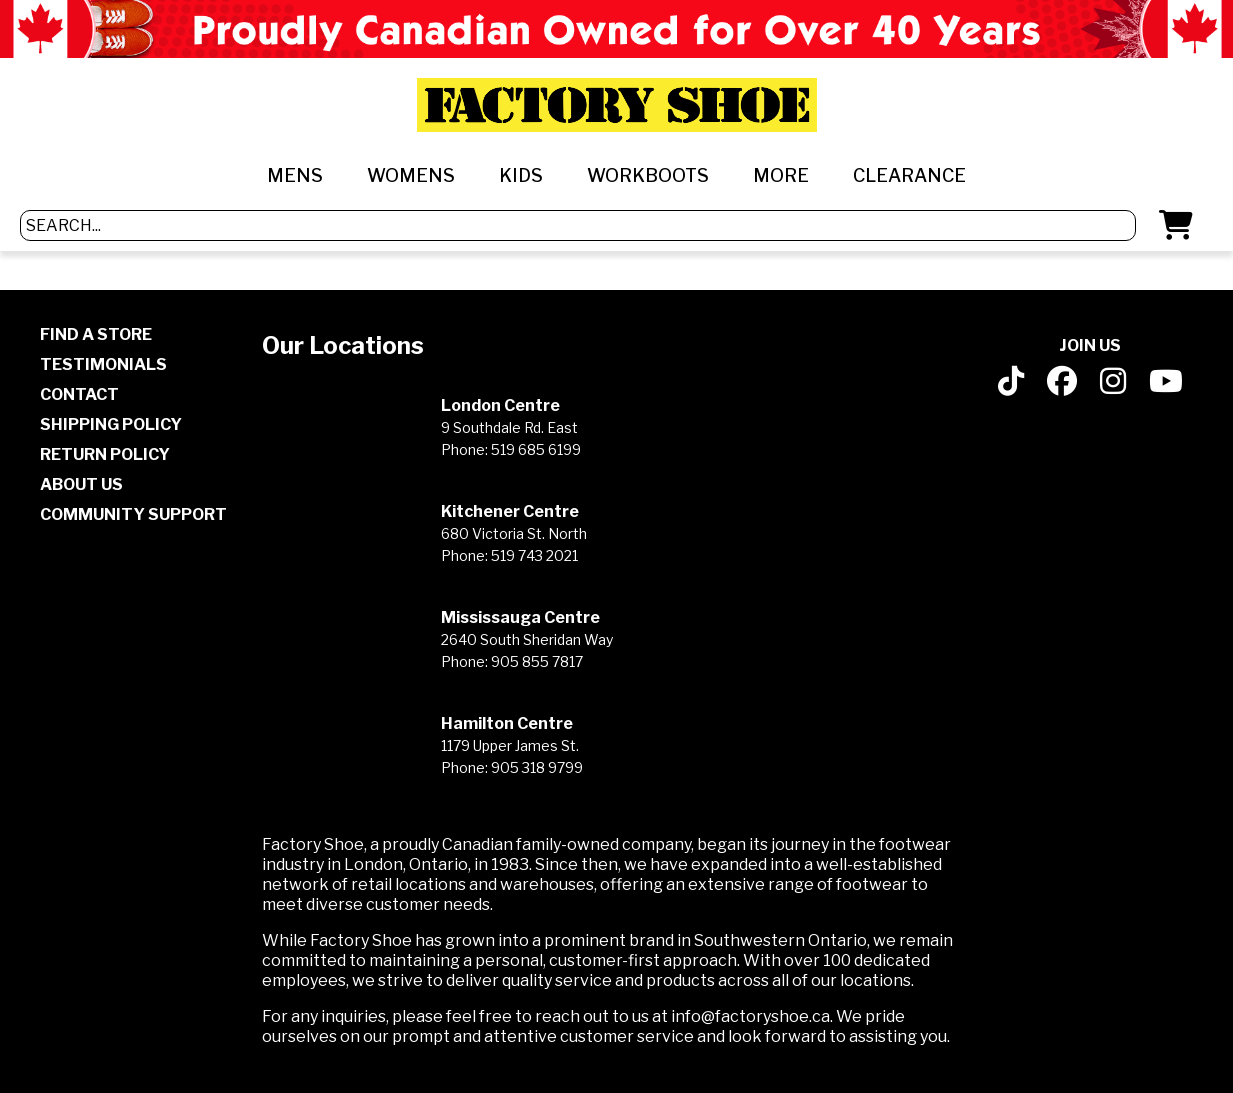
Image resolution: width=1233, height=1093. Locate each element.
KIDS (521, 175)
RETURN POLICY (105, 454)
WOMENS (411, 175)
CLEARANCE (909, 175)
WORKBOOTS (648, 175)
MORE (781, 175)
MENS (295, 175)
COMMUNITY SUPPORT (133, 514)
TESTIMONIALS (103, 364)
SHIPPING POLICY (111, 424)
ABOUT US (81, 484)
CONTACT (79, 394)
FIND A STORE (96, 334)
